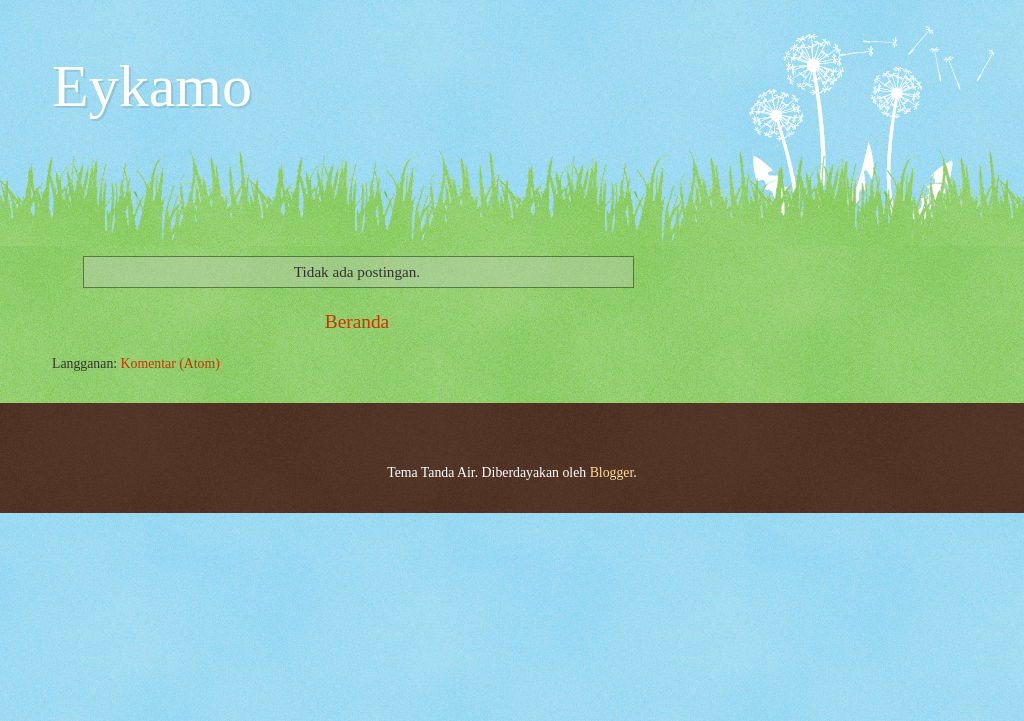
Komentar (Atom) (170, 363)
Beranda (357, 321)
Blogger (612, 472)
